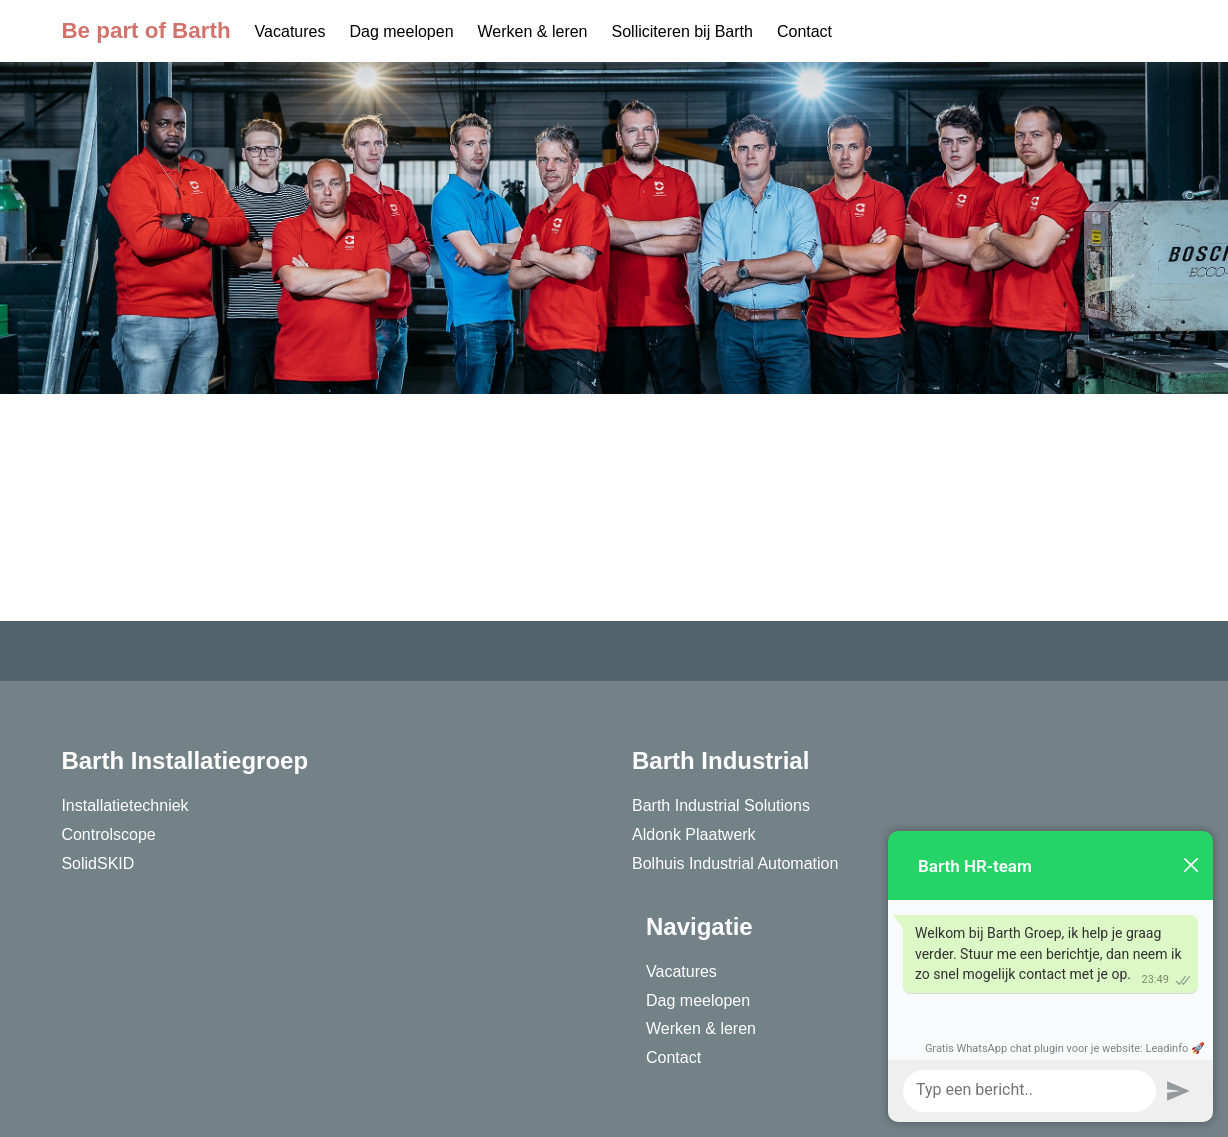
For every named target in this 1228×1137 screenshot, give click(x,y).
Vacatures (290, 31)
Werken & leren (533, 31)
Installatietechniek (124, 805)
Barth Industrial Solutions (721, 805)
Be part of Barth (145, 31)
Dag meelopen (401, 31)
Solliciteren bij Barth (682, 31)
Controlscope (108, 834)
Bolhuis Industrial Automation (735, 863)
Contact (804, 31)
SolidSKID (97, 863)
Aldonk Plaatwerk (694, 834)
